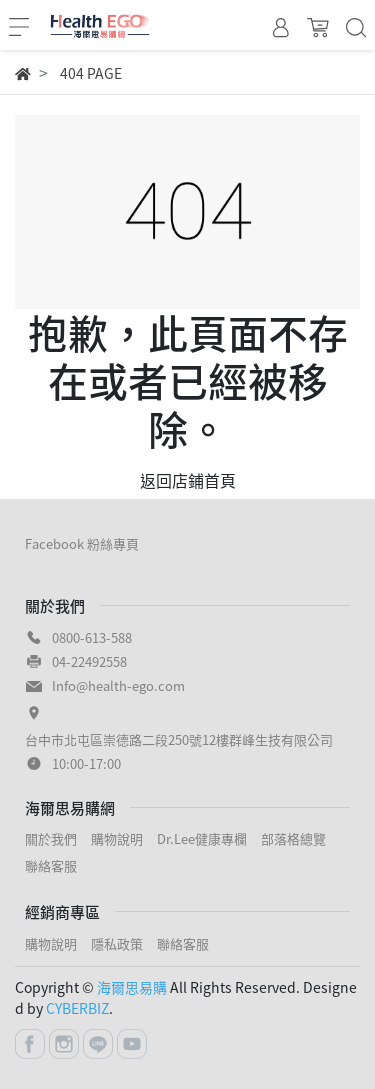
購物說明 (117, 838)
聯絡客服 (51, 865)
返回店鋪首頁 (188, 480)
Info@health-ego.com (118, 685)
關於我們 (51, 838)
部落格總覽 (293, 838)
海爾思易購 (132, 987)
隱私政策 (117, 943)
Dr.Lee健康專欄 (202, 838)
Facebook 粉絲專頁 (82, 543)
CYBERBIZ (77, 1008)
